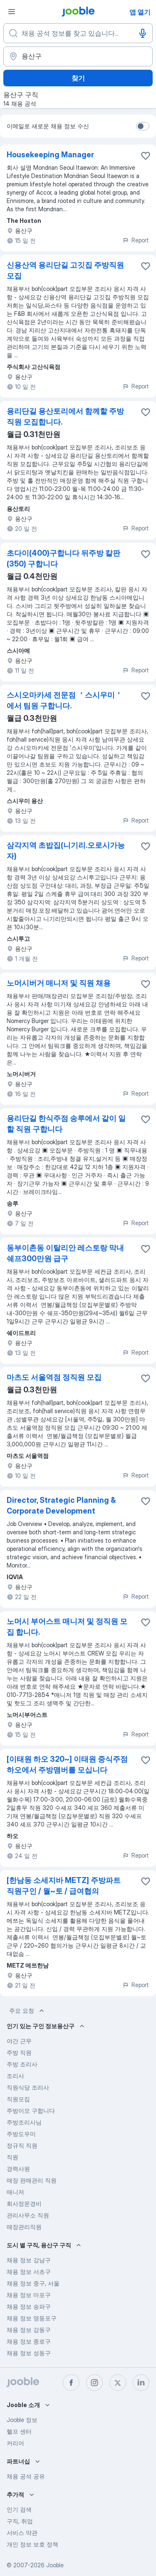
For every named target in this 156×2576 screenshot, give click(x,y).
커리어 (15, 2443)
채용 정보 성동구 (29, 2352)
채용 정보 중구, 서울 (33, 2283)
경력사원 (18, 2168)
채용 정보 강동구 (29, 2329)
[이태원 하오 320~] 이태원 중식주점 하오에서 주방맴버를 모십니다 (67, 1764)
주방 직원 (19, 2052)
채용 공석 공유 (26, 2476)
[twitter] (117, 2382)
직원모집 (18, 2098)
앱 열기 (140, 12)
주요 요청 (27, 2011)
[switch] (142, 126)
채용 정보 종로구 (29, 2341)
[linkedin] (141, 2382)
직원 (12, 2157)
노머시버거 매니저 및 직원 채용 (59, 983)
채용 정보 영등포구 (32, 2318)
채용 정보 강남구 (29, 2259)
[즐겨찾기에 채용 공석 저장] (145, 155)
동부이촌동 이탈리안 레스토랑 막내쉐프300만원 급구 (65, 1253)
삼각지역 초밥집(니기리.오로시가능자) (66, 850)
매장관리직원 (24, 2226)
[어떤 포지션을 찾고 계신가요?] (78, 33)
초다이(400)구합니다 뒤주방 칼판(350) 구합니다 (63, 558)
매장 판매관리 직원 (32, 2180)
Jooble (55, 2565)
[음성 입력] (142, 33)
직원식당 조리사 (28, 2087)
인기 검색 (19, 2509)
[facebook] (71, 2382)
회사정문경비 (24, 2203)
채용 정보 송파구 (29, 2306)
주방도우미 (21, 2133)
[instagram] (94, 2382)
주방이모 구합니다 (31, 2110)
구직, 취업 (20, 2521)
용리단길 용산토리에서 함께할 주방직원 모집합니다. (65, 416)
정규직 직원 (22, 2145)
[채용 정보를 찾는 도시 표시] (78, 56)
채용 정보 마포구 (29, 2294)
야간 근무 (19, 2040)
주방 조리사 (22, 2064)
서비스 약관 (22, 2532)
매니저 (15, 2191)
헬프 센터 (19, 2431)
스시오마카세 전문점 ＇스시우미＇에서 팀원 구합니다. (64, 700)
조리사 (15, 2075)
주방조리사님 (24, 2122)
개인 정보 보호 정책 (32, 2544)
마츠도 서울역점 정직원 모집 (54, 1377)
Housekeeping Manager (50, 154)
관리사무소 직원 (28, 2215)
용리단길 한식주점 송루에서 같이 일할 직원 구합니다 (66, 1123)
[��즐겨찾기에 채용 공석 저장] (145, 846)
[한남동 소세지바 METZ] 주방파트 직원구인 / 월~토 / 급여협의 (64, 1885)
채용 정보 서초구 (29, 2271)
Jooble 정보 (22, 2419)
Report (135, 240)
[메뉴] (11, 11)
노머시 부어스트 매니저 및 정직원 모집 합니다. (67, 1626)
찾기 (78, 78)
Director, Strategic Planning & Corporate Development (61, 1505)
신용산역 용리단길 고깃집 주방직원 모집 (65, 270)
